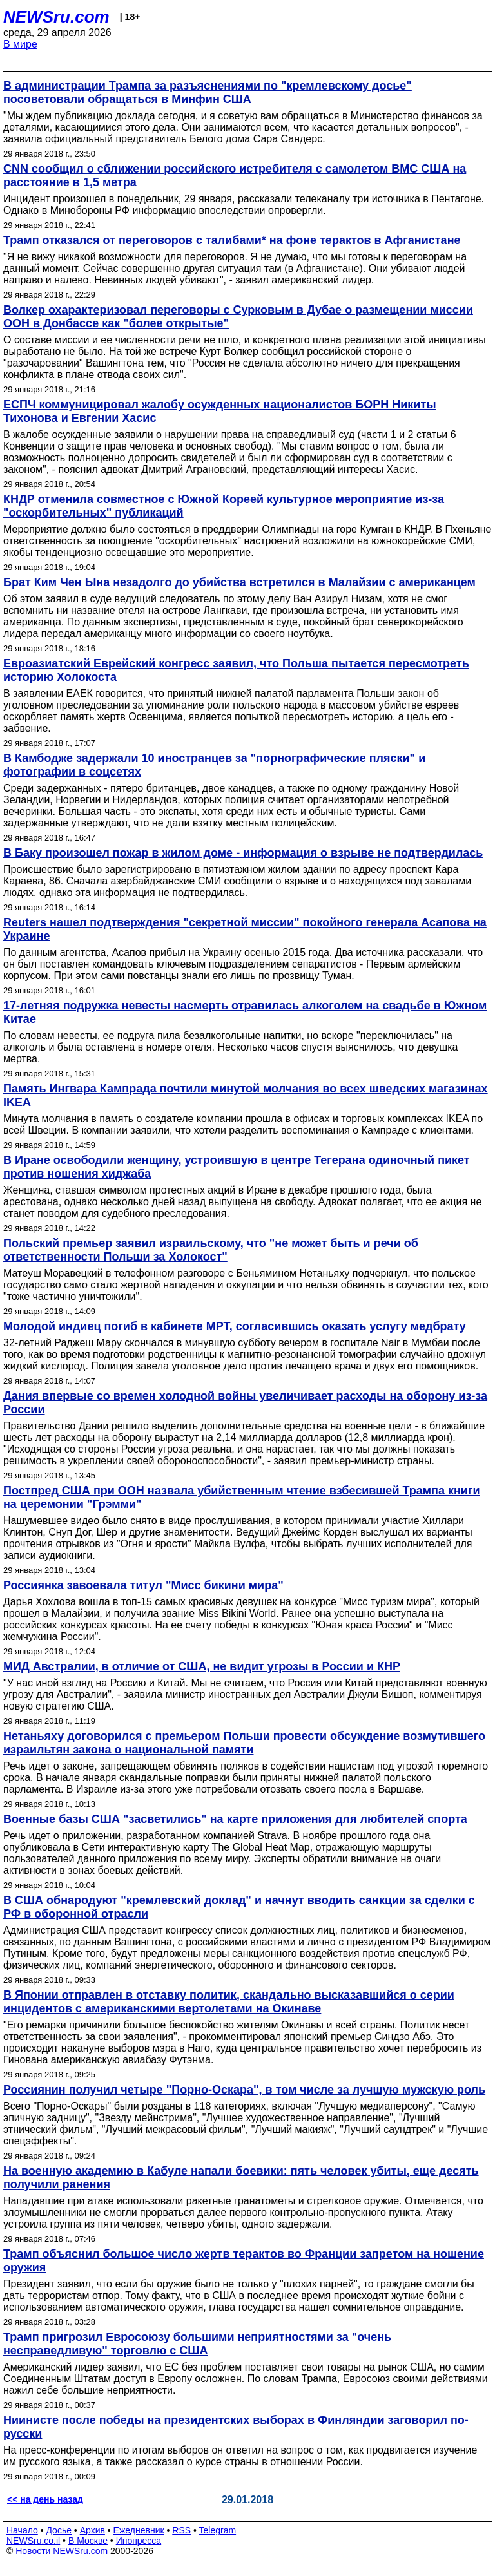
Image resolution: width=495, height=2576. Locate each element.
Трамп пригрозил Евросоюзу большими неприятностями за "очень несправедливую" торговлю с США (197, 2344)
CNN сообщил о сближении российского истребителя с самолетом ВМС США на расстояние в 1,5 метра (234, 175)
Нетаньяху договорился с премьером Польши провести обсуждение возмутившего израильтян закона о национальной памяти (244, 1743)
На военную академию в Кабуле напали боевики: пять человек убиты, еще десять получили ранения (241, 2177)
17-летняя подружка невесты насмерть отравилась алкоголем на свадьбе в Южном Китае (245, 1012)
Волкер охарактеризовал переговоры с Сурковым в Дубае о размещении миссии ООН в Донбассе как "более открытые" (238, 316)
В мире (20, 44)
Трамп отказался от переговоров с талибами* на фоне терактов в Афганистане (232, 240)
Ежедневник (138, 2530)
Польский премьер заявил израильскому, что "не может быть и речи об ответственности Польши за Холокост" (210, 1250)
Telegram (218, 2530)
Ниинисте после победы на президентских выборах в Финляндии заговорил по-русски (236, 2427)
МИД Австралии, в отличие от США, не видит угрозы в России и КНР (201, 1666)
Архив (92, 2530)
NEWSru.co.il (33, 2540)
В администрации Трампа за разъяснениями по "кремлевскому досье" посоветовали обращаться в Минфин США (207, 92)
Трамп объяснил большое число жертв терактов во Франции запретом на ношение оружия (243, 2260)
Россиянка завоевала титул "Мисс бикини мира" (143, 1585)
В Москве (88, 2540)
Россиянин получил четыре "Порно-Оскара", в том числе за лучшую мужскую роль (244, 2089)
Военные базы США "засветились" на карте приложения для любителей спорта (235, 1819)
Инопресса (139, 2540)
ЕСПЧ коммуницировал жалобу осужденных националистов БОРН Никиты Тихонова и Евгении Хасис (219, 411)
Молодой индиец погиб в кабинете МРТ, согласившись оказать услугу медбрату (234, 1326)
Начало (22, 2530)
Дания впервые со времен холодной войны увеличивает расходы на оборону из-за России (245, 1402)
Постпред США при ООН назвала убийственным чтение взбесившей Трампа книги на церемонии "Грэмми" (241, 1497)
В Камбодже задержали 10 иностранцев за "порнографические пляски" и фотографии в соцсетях (214, 765)
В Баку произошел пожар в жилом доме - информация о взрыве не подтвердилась (243, 852)
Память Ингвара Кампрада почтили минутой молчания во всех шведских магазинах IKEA (245, 1095)
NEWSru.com (56, 16)
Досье (59, 2530)
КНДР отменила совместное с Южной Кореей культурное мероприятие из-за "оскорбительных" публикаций (223, 506)
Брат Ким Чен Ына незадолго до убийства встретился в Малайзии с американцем (239, 582)
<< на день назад (45, 2499)
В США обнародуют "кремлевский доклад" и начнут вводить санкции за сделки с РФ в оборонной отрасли (239, 1907)
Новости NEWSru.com (61, 2551)
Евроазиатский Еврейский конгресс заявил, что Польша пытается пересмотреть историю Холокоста (236, 670)
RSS (181, 2530)
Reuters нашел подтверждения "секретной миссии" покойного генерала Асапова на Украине (245, 929)
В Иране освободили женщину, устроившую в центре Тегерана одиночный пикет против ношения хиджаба (236, 1167)
